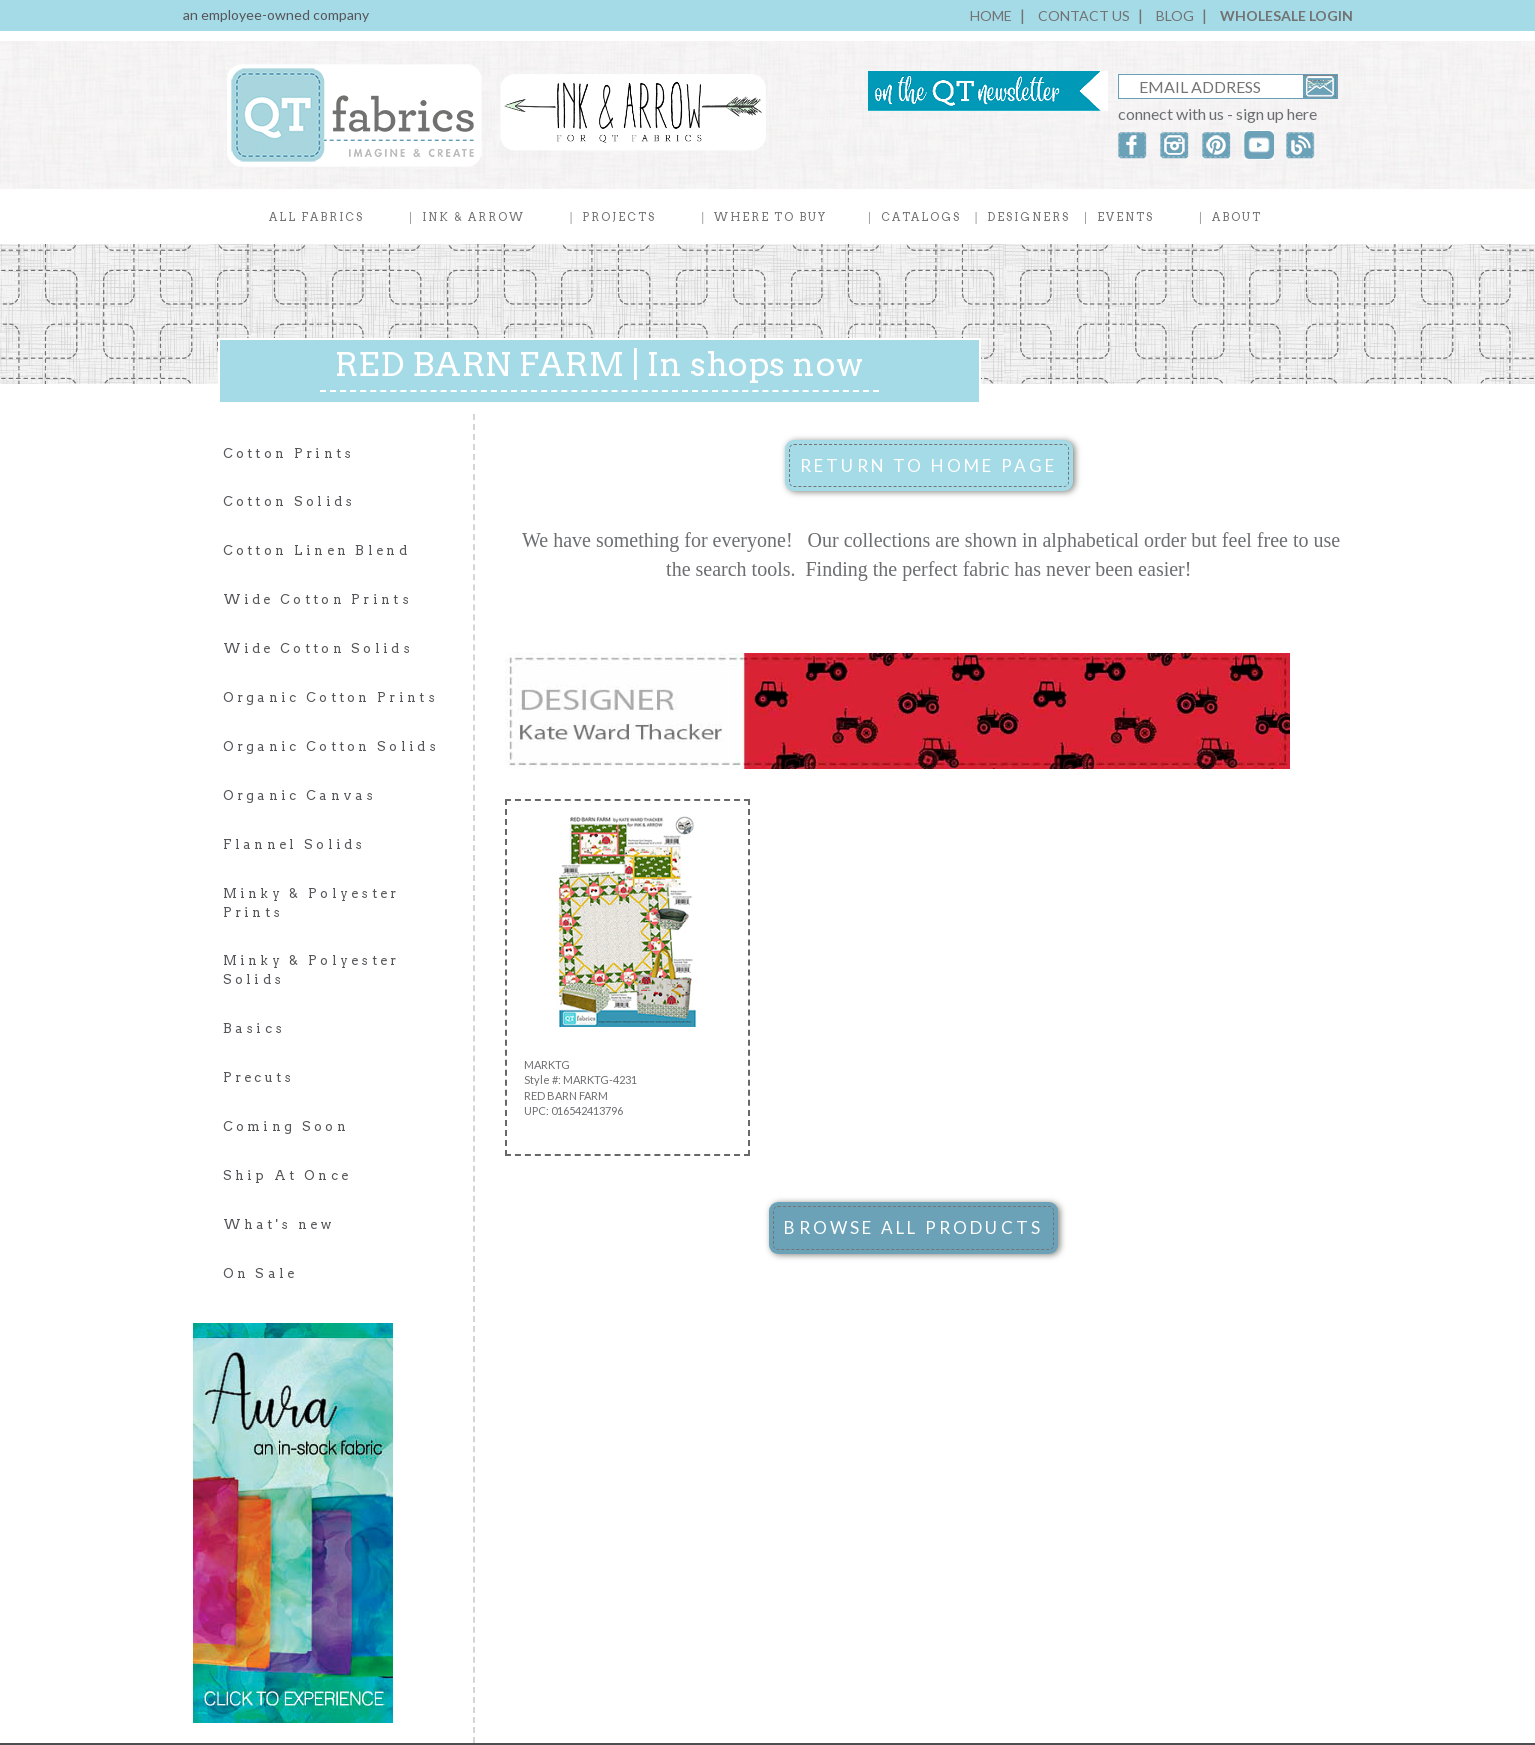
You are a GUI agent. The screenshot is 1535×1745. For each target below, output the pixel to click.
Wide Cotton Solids (318, 648)
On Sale (260, 1273)
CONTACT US (1084, 15)
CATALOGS (921, 217)
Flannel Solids (294, 844)
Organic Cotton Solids (331, 746)
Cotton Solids (289, 501)
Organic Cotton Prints (330, 697)
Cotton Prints (289, 453)
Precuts (259, 1077)
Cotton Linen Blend (316, 550)
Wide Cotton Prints (317, 599)
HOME (991, 15)
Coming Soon (286, 1126)
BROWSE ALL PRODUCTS (913, 1227)
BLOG (1175, 15)
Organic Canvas (300, 795)
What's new (279, 1224)
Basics (254, 1028)
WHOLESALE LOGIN (1286, 15)
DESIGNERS (1028, 217)
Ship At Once (287, 1175)
